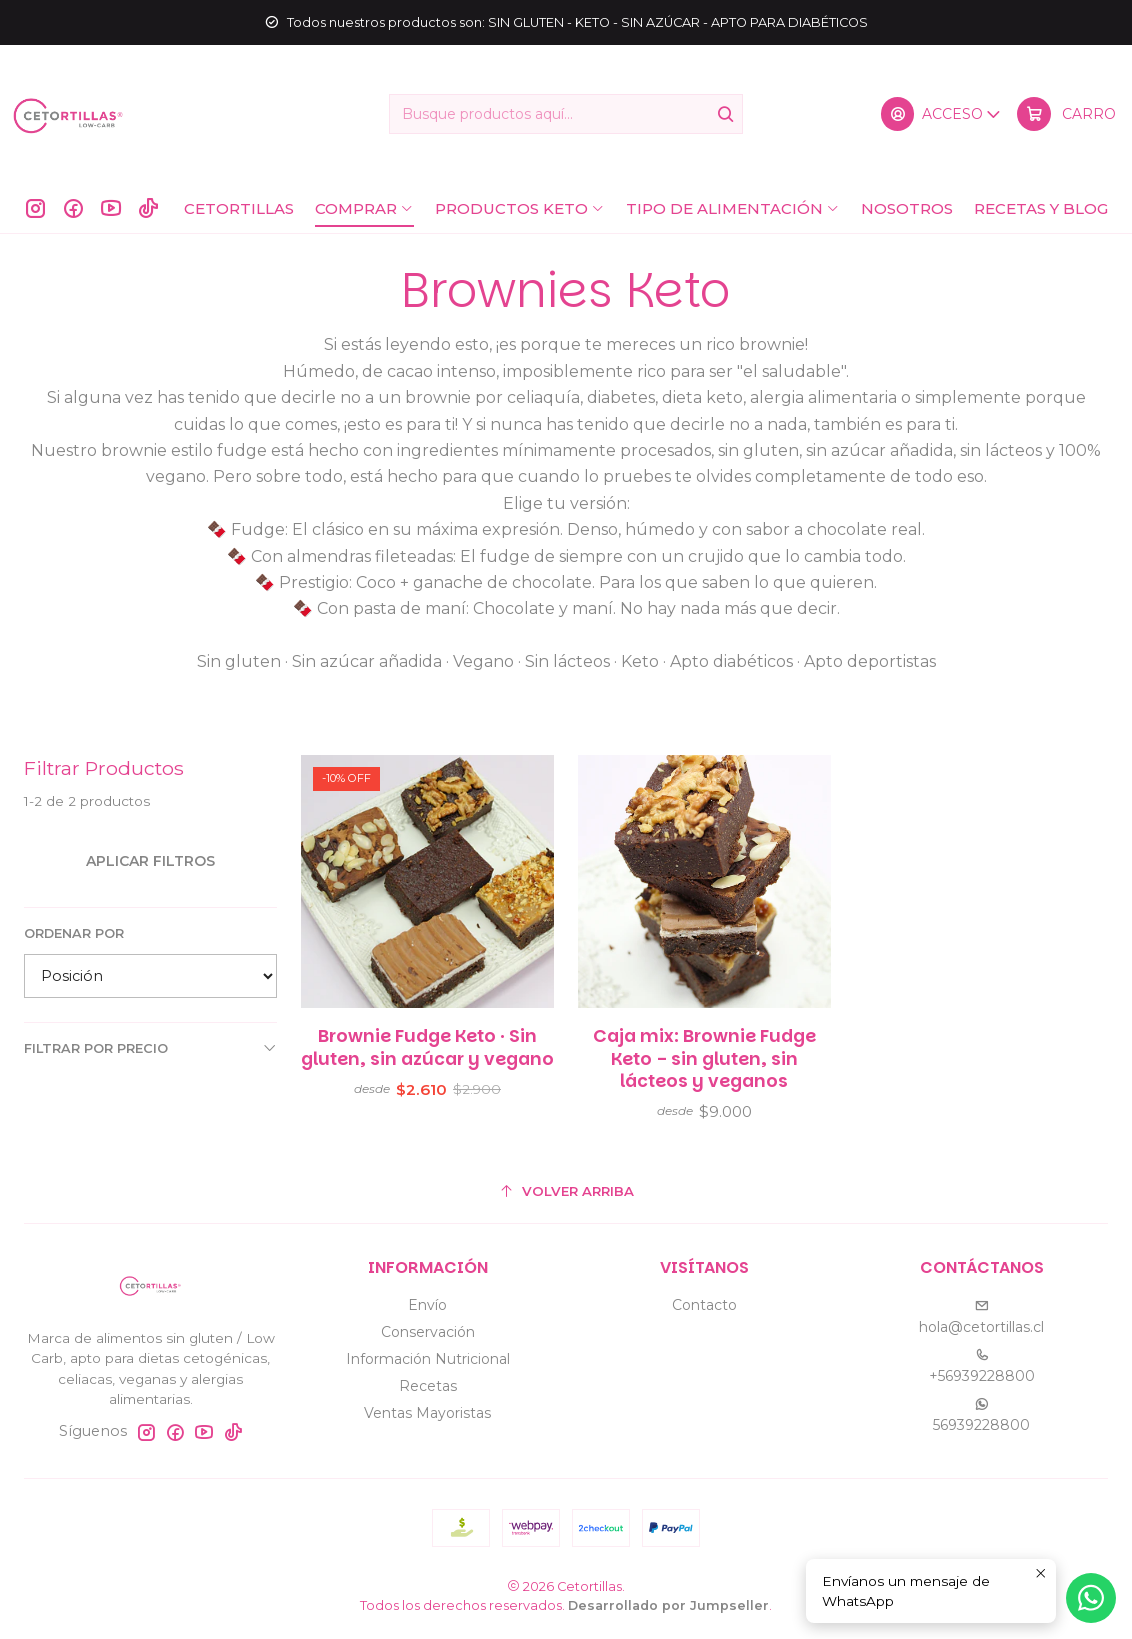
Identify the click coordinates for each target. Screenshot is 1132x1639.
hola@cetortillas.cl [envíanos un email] (981, 1317)
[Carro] (1066, 114)
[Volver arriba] (566, 1191)
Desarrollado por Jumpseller (668, 1605)
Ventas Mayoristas (427, 1413)
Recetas (428, 1386)
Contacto (704, 1305)
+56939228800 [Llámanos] (982, 1366)
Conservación (428, 1332)
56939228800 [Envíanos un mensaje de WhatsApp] (981, 1415)
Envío (427, 1305)
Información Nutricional (428, 1359)
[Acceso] (942, 114)
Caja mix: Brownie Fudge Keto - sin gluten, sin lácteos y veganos (704, 1083)
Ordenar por (74, 933)
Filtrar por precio (150, 1048)
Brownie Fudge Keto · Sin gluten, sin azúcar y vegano (427, 1060)
